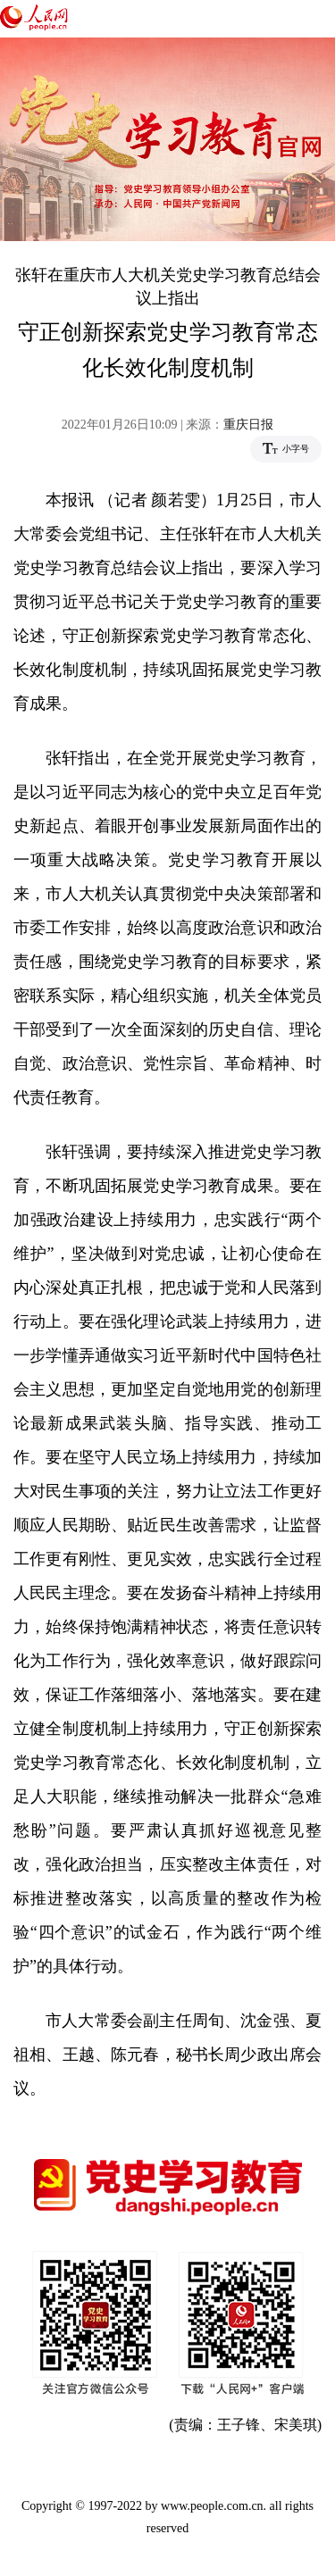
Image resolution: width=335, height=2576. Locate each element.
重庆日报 (248, 424)
